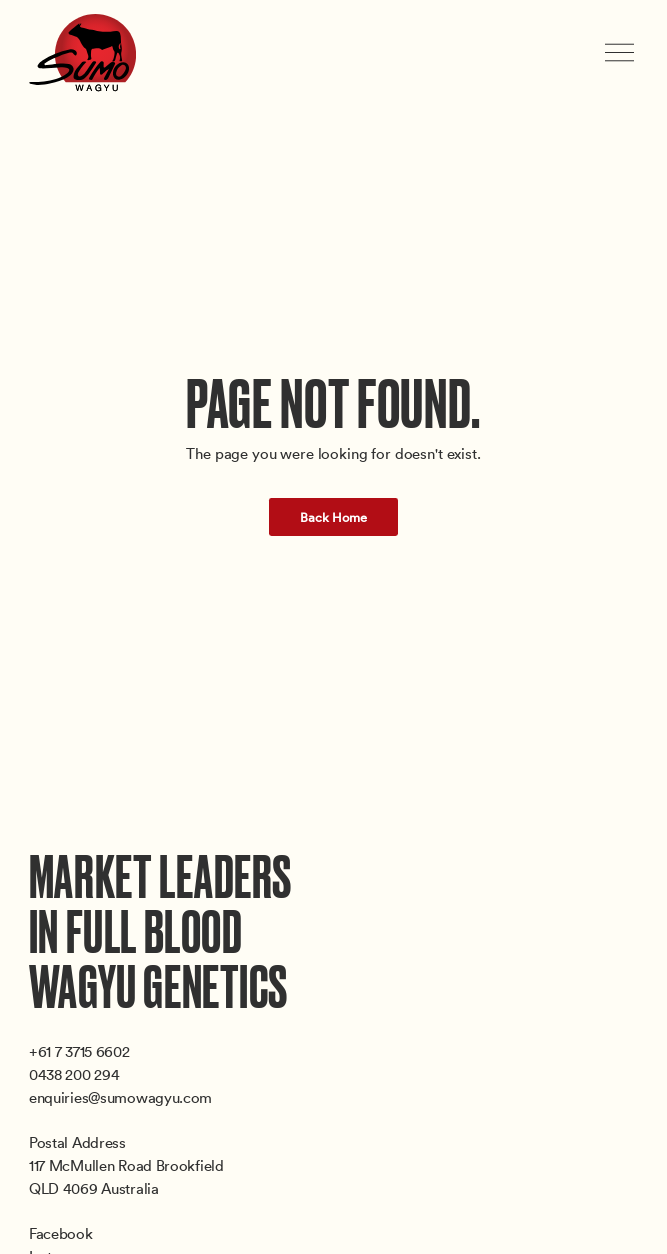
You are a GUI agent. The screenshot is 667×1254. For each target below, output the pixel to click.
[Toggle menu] (621, 52)
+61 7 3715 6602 (79, 1051)
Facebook (61, 1233)
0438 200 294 (74, 1074)
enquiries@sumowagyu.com (120, 1097)
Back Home (333, 517)
